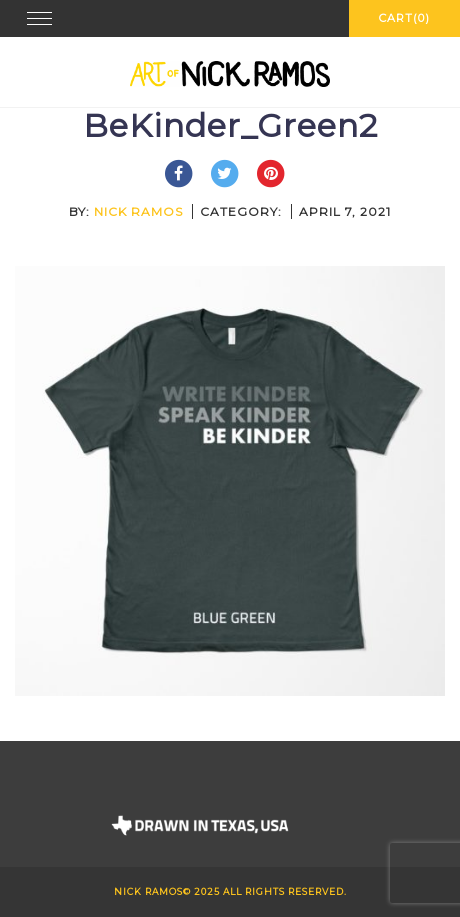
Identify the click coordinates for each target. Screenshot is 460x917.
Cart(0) (404, 18)
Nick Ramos (138, 211)
